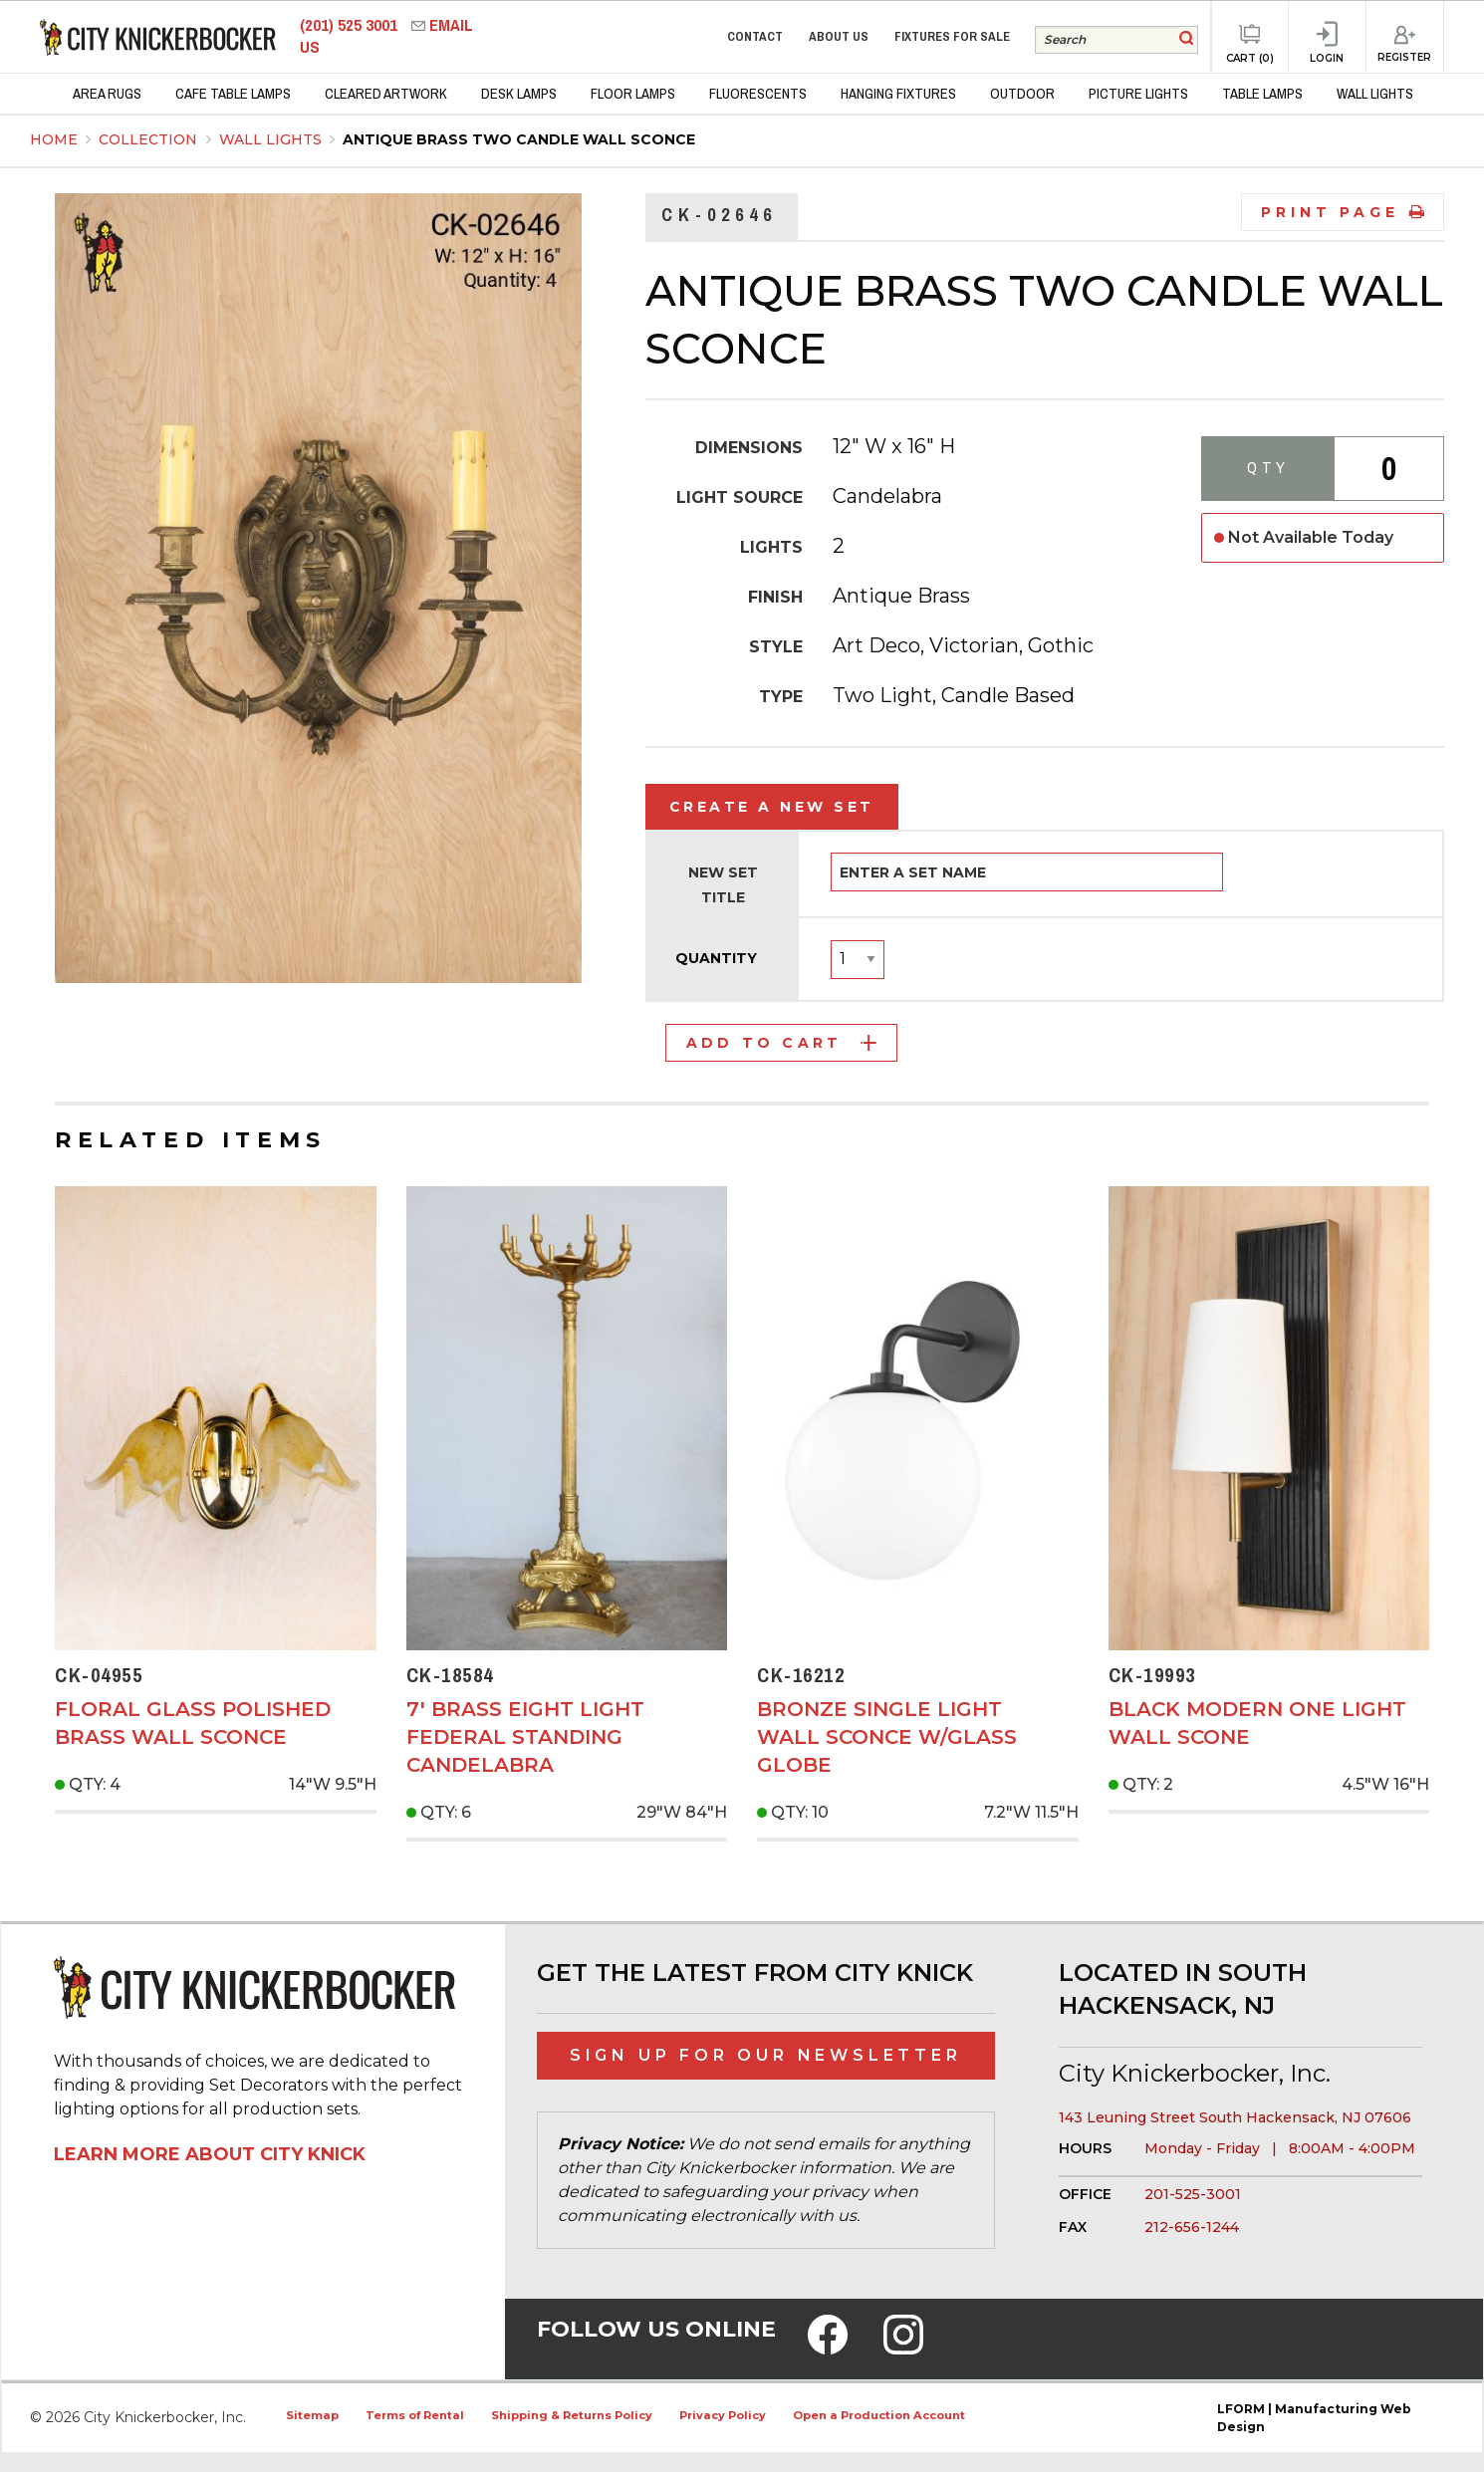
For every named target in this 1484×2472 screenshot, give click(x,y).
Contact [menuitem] (755, 36)
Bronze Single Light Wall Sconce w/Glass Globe (887, 1737)
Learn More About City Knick (210, 2154)
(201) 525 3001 (350, 25)
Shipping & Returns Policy (571, 2415)
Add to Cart (781, 1043)
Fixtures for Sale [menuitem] (952, 36)
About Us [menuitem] (838, 36)
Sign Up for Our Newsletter (766, 2055)
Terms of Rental (415, 2415)
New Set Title (723, 885)
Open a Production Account (879, 2415)
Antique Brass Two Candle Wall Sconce (519, 139)
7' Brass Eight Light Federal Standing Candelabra (525, 1737)
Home (54, 139)
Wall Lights (272, 139)
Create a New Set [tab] (771, 807)
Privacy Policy (722, 2415)
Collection (150, 139)
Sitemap (312, 2415)
